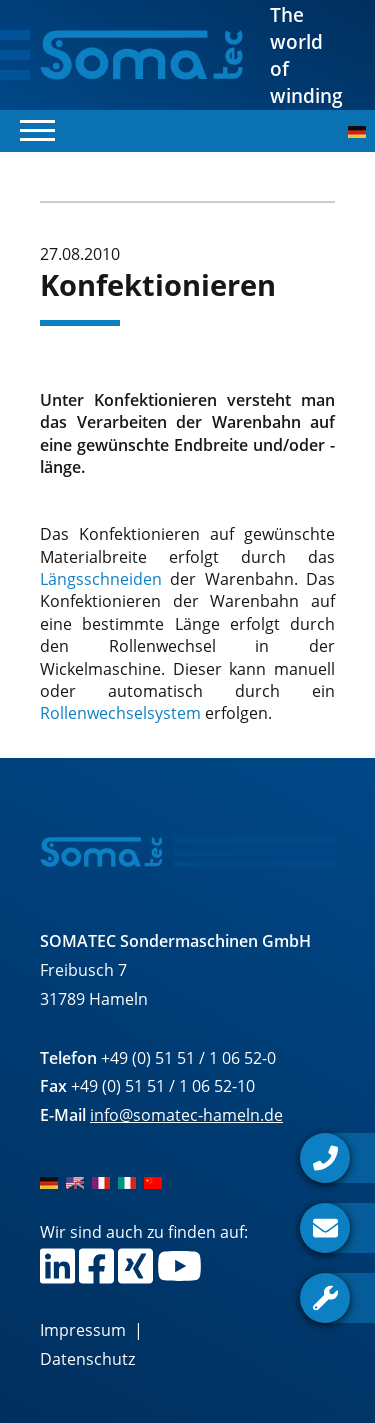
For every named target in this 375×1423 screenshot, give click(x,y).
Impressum (83, 1330)
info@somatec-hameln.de (186, 1115)
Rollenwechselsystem (120, 713)
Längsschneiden (101, 579)
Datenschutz (87, 1359)
